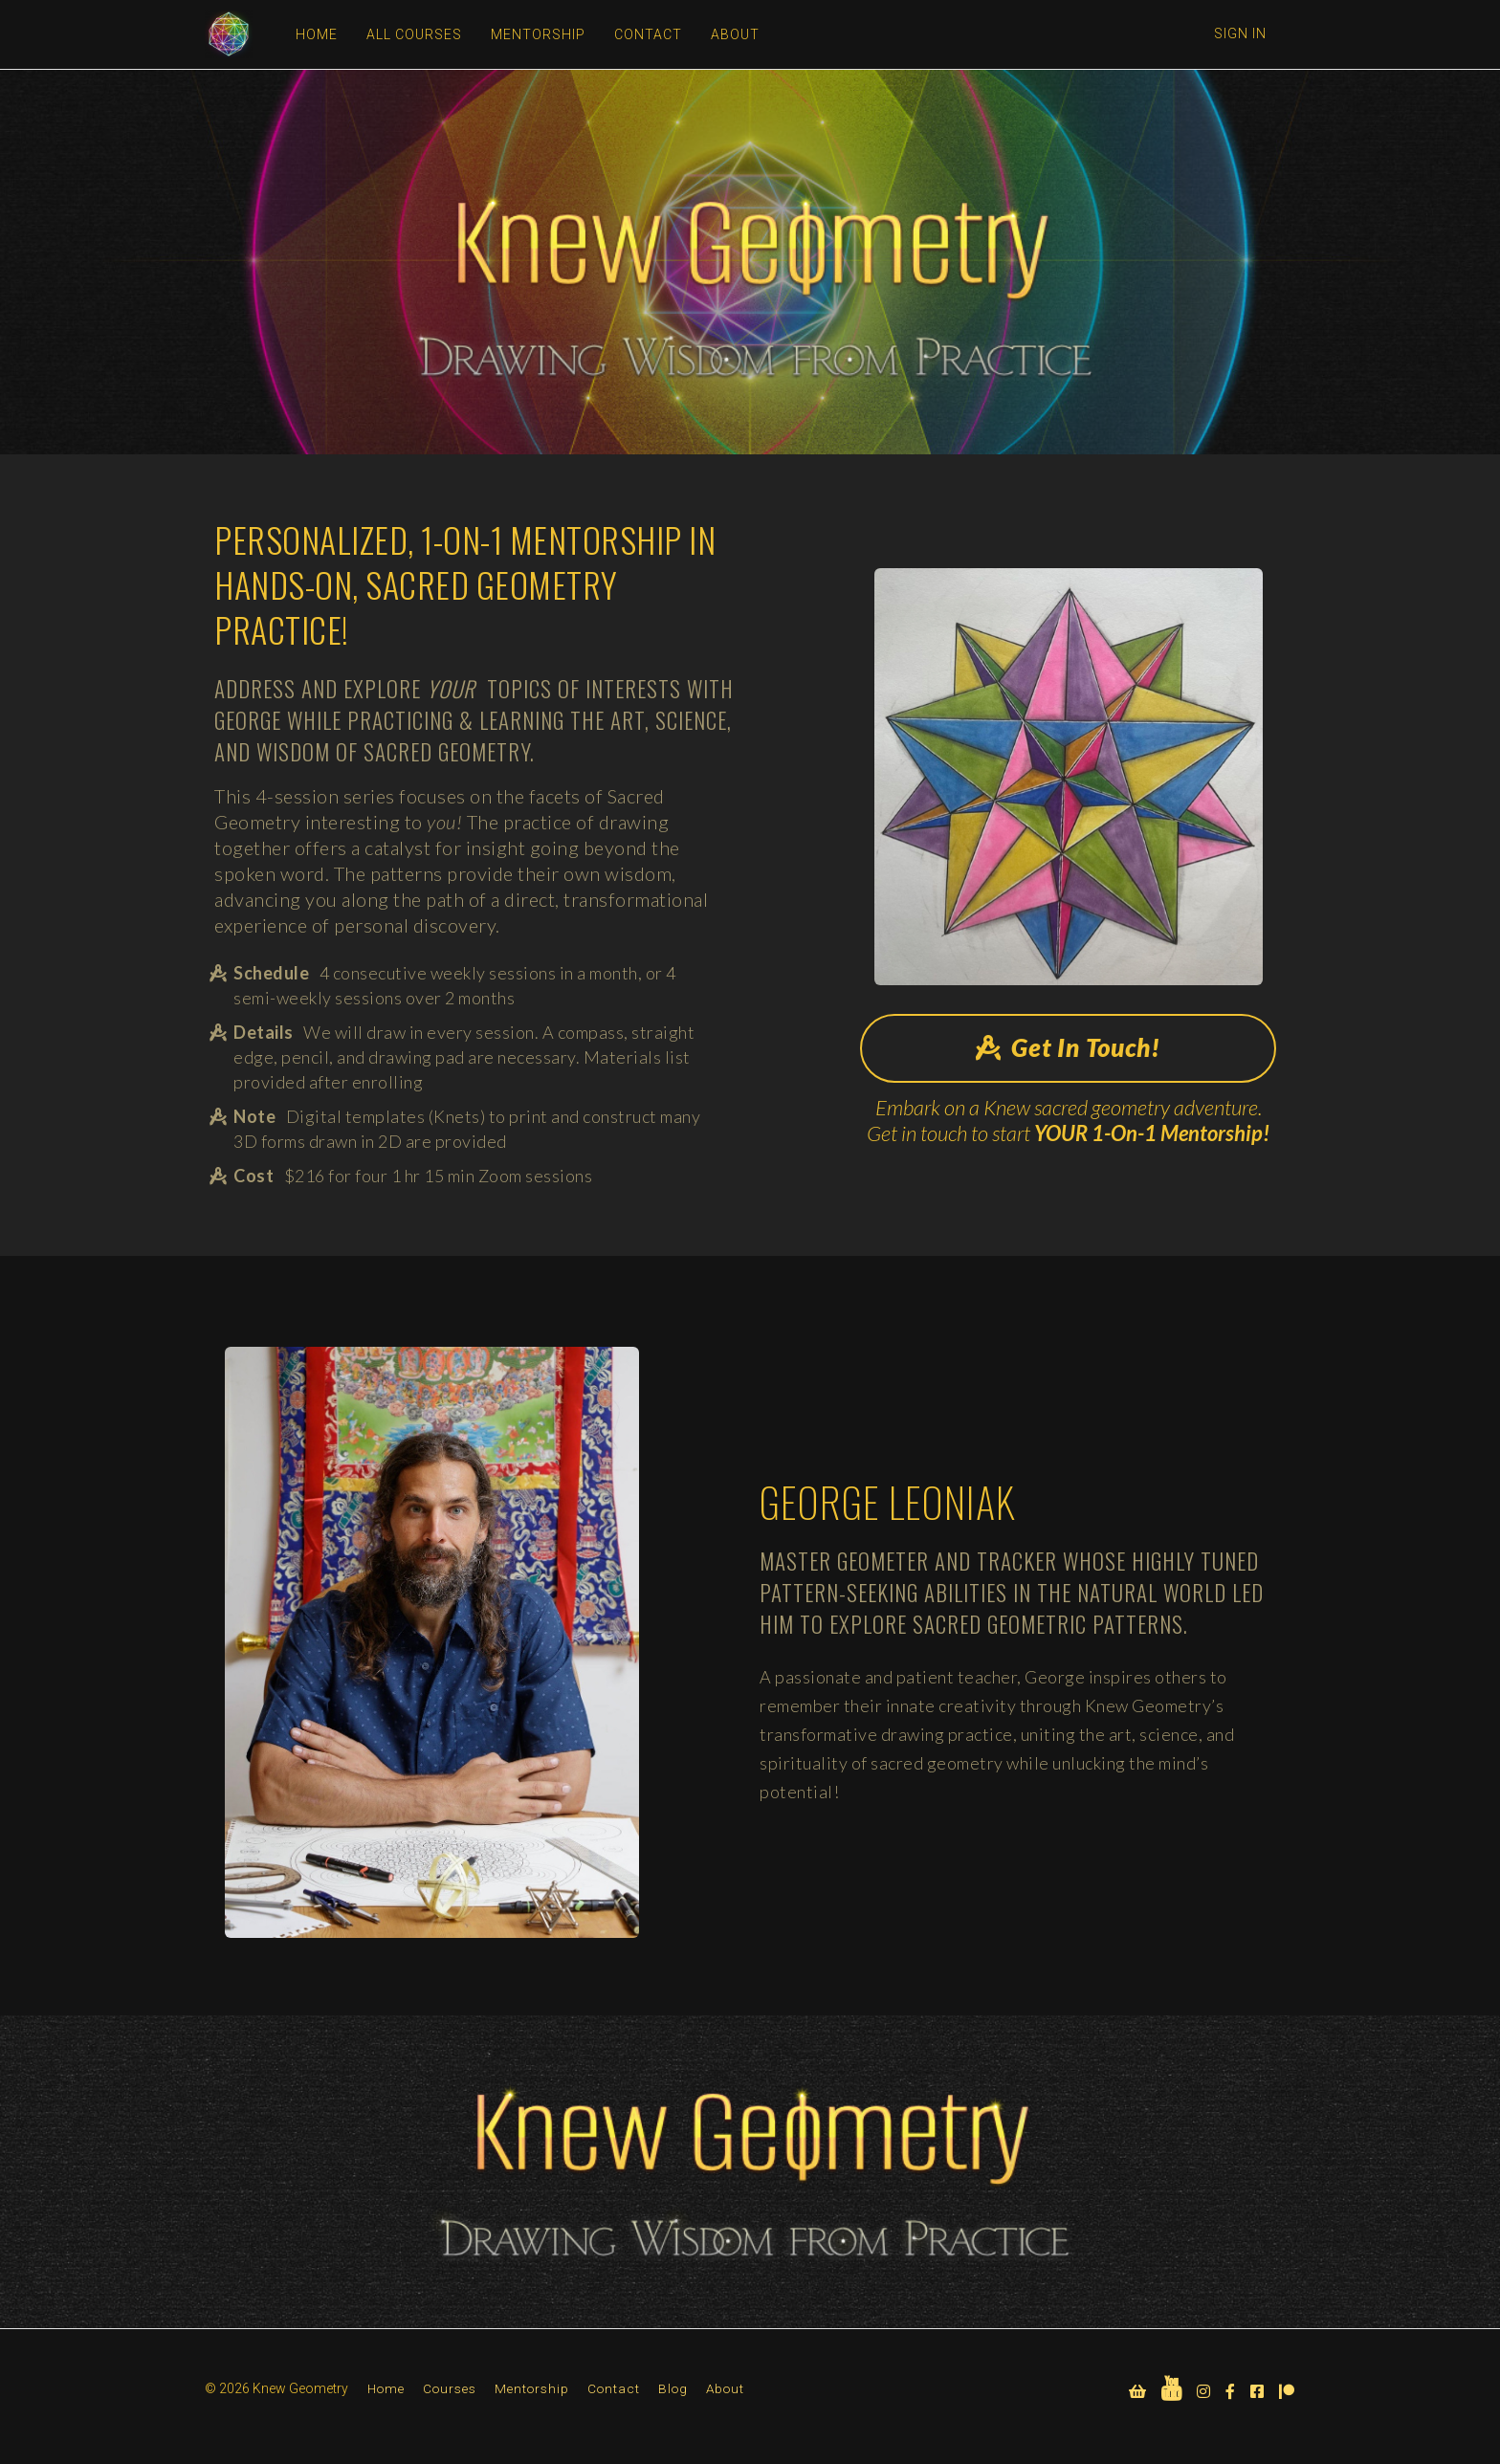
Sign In (1240, 33)
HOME (317, 34)
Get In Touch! (1068, 1047)
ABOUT (735, 34)
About (725, 2388)
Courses (449, 2388)
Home (386, 2388)
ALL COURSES (414, 34)
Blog (673, 2388)
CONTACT (648, 34)
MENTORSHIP (538, 34)
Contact (613, 2388)
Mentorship (532, 2388)
